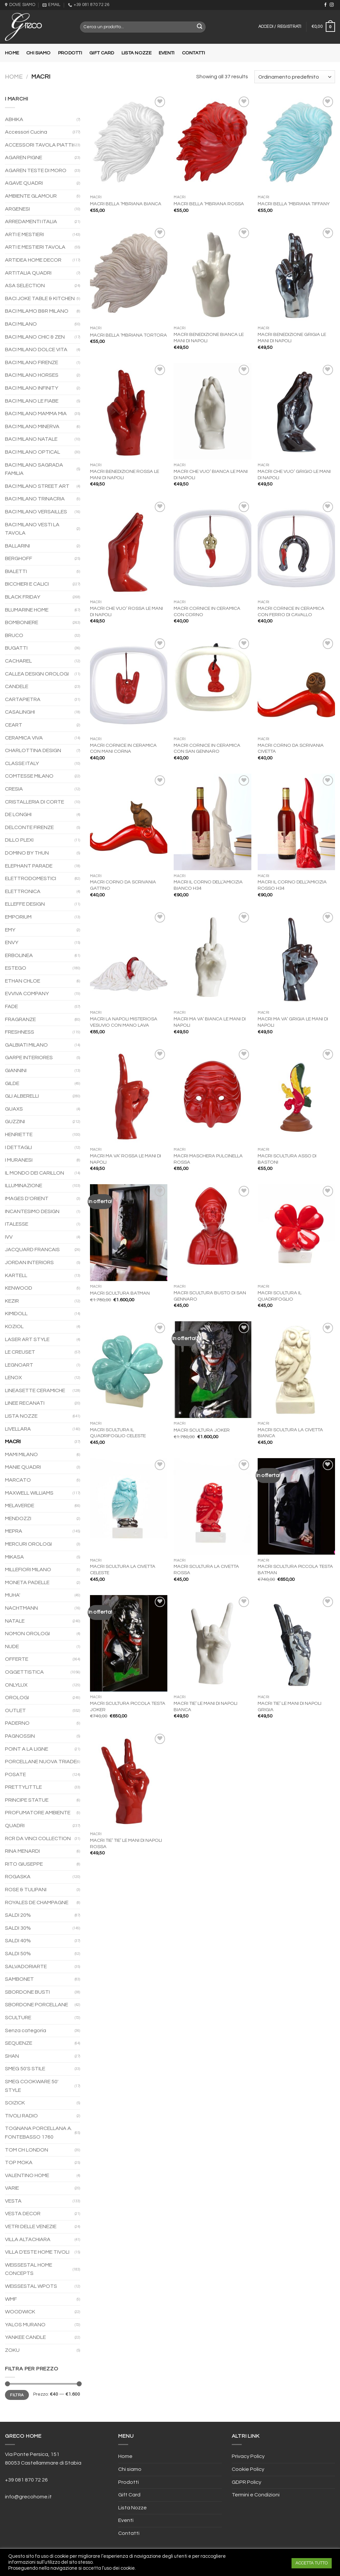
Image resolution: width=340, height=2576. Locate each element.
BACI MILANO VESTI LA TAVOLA (32, 529)
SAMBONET (19, 1979)
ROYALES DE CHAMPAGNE (36, 1902)
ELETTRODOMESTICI (30, 878)
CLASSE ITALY (22, 763)
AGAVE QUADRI (24, 183)
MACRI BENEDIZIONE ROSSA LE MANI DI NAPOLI (124, 474)
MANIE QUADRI (23, 1467)
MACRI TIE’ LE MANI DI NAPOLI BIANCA (205, 1706)
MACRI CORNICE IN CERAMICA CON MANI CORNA (123, 748)
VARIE (12, 2188)
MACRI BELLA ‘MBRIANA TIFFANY (294, 203)
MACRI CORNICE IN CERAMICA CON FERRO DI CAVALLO (291, 611)
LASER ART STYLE (27, 1339)
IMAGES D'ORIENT (26, 1198)
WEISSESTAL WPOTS (31, 2286)
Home (12, 52)
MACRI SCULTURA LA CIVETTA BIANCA (290, 1433)
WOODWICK (20, 2311)
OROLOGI (17, 1697)
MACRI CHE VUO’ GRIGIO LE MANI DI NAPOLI (294, 474)
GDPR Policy (246, 2482)
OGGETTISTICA (24, 1672)
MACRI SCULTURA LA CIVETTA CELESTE (122, 1569)
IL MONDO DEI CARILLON (34, 1173)
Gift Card (101, 52)
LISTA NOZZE (21, 1416)
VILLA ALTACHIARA (27, 2239)
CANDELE (16, 686)
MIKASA (14, 1557)
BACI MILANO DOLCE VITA (36, 349)
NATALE (15, 1621)
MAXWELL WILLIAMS (29, 1493)
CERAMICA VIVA (24, 738)
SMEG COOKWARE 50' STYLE (31, 2086)
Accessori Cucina (26, 132)
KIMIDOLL (16, 1313)
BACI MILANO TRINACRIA (35, 498)
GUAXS (14, 1109)
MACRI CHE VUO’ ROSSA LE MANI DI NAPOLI (126, 611)
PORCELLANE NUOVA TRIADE (41, 1761)
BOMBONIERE (21, 622)
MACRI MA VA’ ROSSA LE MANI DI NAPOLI (125, 1159)
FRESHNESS (19, 1032)
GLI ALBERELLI (22, 1096)
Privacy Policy (248, 2456)
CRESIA (14, 789)
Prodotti (70, 52)
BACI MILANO (21, 324)
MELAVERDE (19, 1505)
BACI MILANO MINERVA (32, 426)
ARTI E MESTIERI (24, 234)
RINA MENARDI (22, 1851)
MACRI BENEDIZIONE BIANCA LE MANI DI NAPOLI (209, 337)
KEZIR (12, 1301)
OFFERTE (16, 1659)
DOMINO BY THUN (27, 853)
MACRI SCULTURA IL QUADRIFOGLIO (279, 1296)
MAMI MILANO (21, 1454)
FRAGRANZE (20, 1019)
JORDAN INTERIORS (29, 1262)
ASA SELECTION (25, 285)
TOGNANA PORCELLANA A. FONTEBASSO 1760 (38, 2133)
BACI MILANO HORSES (31, 375)
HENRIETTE (19, 1134)
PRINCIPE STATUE (26, 1800)
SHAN (12, 2056)
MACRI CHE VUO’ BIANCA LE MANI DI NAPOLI (211, 474)
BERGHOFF (18, 558)
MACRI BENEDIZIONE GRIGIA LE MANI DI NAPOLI (292, 337)
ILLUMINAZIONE (23, 1185)
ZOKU (12, 2350)
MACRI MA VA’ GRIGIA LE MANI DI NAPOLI (293, 1022)
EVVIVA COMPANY (27, 993)
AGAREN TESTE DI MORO (35, 170)
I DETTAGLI (18, 1147)
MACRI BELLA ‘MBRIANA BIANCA (125, 203)
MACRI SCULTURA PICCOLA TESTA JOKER (127, 1706)
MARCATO (18, 1480)
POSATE (15, 1774)
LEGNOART (19, 1365)
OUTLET (15, 1710)
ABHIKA (14, 119)
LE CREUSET (20, 1352)
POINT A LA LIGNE (26, 1749)
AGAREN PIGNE (23, 157)
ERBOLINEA (19, 955)
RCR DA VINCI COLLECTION (38, 1838)
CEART (13, 725)
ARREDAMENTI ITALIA (31, 221)
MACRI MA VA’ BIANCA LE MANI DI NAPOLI (210, 1022)
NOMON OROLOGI (27, 1633)
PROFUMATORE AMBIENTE (37, 1812)
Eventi (167, 52)
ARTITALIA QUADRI (28, 273)
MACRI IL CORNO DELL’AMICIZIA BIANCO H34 (208, 885)
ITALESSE (16, 1224)
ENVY (11, 942)
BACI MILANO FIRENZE (31, 362)
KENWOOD (18, 1288)
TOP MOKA (19, 2162)
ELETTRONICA (23, 891)
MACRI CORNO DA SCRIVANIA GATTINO (123, 885)
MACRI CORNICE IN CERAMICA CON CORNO (207, 611)
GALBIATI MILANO (26, 1045)
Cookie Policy (248, 2469)
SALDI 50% (18, 1953)
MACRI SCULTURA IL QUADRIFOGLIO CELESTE (118, 1433)
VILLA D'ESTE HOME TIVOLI (37, 2252)
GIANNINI (16, 1070)
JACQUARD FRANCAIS (32, 1249)
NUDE (12, 1646)
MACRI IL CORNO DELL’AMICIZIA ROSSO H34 (292, 885)
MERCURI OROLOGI (28, 1544)
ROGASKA (18, 1876)
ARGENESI (17, 209)
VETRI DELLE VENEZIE (30, 2226)
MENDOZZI (18, 1518)
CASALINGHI (20, 712)
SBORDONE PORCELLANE (36, 2004)
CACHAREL (18, 661)
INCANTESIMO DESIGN (32, 1211)
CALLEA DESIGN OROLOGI (37, 673)
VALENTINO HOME (27, 2175)
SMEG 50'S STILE (25, 2068)
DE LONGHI (18, 814)
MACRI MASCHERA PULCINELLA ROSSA (208, 1159)
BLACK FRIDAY (22, 597)
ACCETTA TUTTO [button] (312, 2563)
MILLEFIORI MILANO (28, 1569)
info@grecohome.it (28, 2496)
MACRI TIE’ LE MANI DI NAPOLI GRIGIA (289, 1706)
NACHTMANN (21, 1608)
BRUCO (14, 635)
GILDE (12, 1083)
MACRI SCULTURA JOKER (202, 1430)
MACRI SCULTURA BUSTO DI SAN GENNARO (210, 1296)
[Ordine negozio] (294, 76)
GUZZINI (15, 1121)
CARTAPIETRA (23, 699)
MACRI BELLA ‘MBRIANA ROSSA (209, 203)
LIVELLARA (18, 1429)
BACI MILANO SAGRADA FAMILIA (34, 469)
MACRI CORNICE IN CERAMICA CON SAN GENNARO (207, 748)
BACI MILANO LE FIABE (31, 401)
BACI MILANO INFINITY (31, 388)
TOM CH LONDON (26, 2150)
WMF (11, 2299)
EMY (10, 930)
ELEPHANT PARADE (28, 866)
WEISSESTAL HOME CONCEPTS (28, 2269)
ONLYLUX (16, 1685)
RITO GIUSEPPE (24, 1864)
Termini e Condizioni (256, 2494)
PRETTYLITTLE (23, 1787)
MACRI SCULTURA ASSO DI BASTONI (287, 1159)
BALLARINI (17, 545)
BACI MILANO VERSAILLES (36, 511)
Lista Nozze (136, 52)
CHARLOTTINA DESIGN (33, 750)
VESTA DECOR (23, 2213)
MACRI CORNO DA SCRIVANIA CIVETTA (291, 748)
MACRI (13, 1441)
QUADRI (15, 1825)
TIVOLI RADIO (21, 2115)
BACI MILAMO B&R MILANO (36, 311)
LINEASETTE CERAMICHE (35, 1390)
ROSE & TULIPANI (25, 1889)
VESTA (13, 2201)
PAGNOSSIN (20, 1736)
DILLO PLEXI (19, 840)
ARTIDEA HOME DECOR (33, 260)
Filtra (17, 2395)
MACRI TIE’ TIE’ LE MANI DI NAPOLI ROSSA (126, 1843)
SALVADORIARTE (26, 1966)
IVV (9, 1237)
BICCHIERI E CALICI (27, 584)
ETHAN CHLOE (22, 981)
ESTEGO (15, 968)
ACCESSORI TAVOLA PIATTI (39, 145)
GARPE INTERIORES (29, 1057)
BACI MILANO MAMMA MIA (36, 413)
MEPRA (13, 1531)
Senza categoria (25, 2030)
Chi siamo (38, 52)
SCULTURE (18, 2017)
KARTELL (16, 1275)
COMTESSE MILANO (29, 776)
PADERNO (17, 1723)
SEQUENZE (18, 2043)
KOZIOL (14, 1326)
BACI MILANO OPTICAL (32, 452)
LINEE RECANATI (24, 1403)
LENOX (13, 1377)
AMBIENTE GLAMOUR (31, 196)
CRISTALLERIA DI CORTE (34, 802)
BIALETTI (16, 571)
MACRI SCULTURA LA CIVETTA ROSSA (206, 1569)
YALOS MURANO (25, 2324)
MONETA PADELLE (27, 1582)
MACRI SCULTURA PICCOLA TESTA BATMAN (295, 1569)
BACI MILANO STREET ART (37, 486)
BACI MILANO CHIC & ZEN (35, 337)
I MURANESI (19, 1160)
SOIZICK (15, 2102)
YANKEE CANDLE (25, 2337)
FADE (11, 1006)
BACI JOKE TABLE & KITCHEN (40, 298)
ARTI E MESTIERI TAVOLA (35, 247)
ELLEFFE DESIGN (25, 904)
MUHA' (12, 1595)
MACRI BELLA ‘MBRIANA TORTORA (128, 335)
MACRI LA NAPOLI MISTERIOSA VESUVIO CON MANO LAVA (123, 1022)
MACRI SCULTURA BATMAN (120, 1293)
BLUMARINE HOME (26, 609)
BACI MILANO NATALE (31, 439)
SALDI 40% (18, 1940)
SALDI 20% (18, 1915)
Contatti (193, 52)
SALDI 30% (18, 1928)
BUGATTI (16, 648)
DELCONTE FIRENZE (29, 827)
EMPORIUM (18, 917)
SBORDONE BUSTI (27, 1992)
